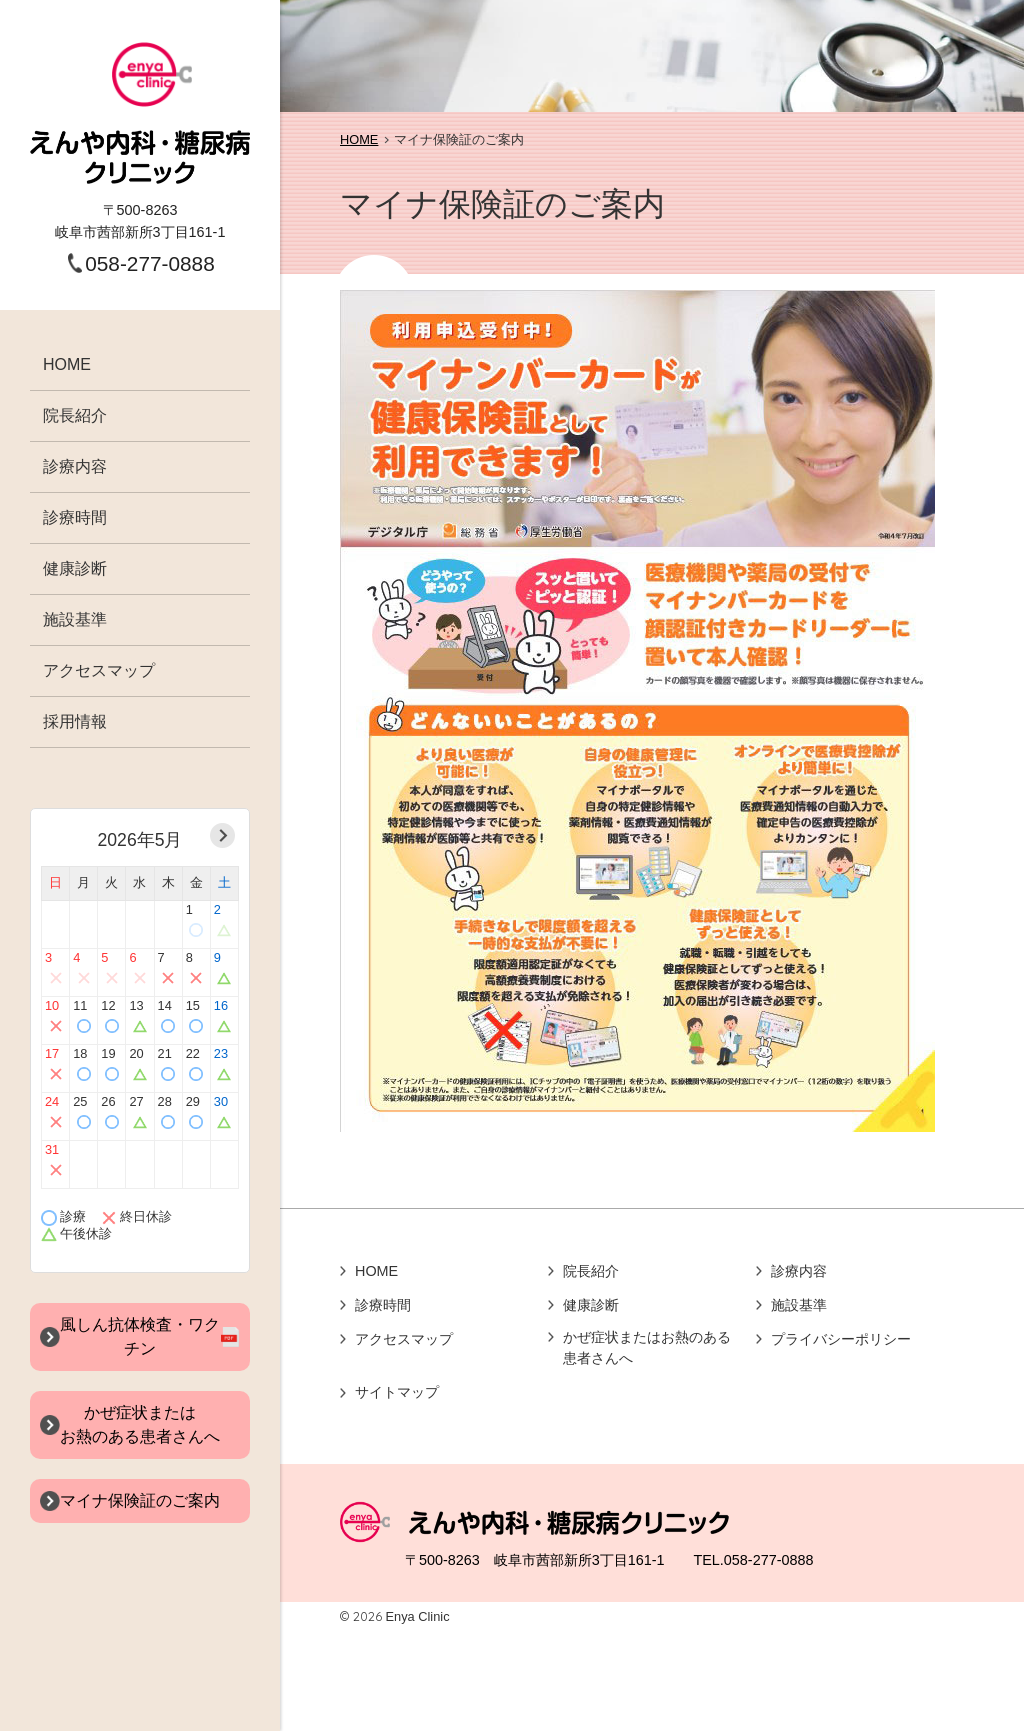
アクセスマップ (99, 670)
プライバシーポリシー (841, 1339)
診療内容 (75, 466)
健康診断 (75, 568)
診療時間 (75, 517)
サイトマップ (397, 1392)
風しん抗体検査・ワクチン (140, 1336)
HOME (67, 364)
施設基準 (75, 619)
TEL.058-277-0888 (753, 1560)
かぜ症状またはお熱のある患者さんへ (647, 1348)
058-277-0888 (150, 263)
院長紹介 (75, 415)
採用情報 (75, 721)
